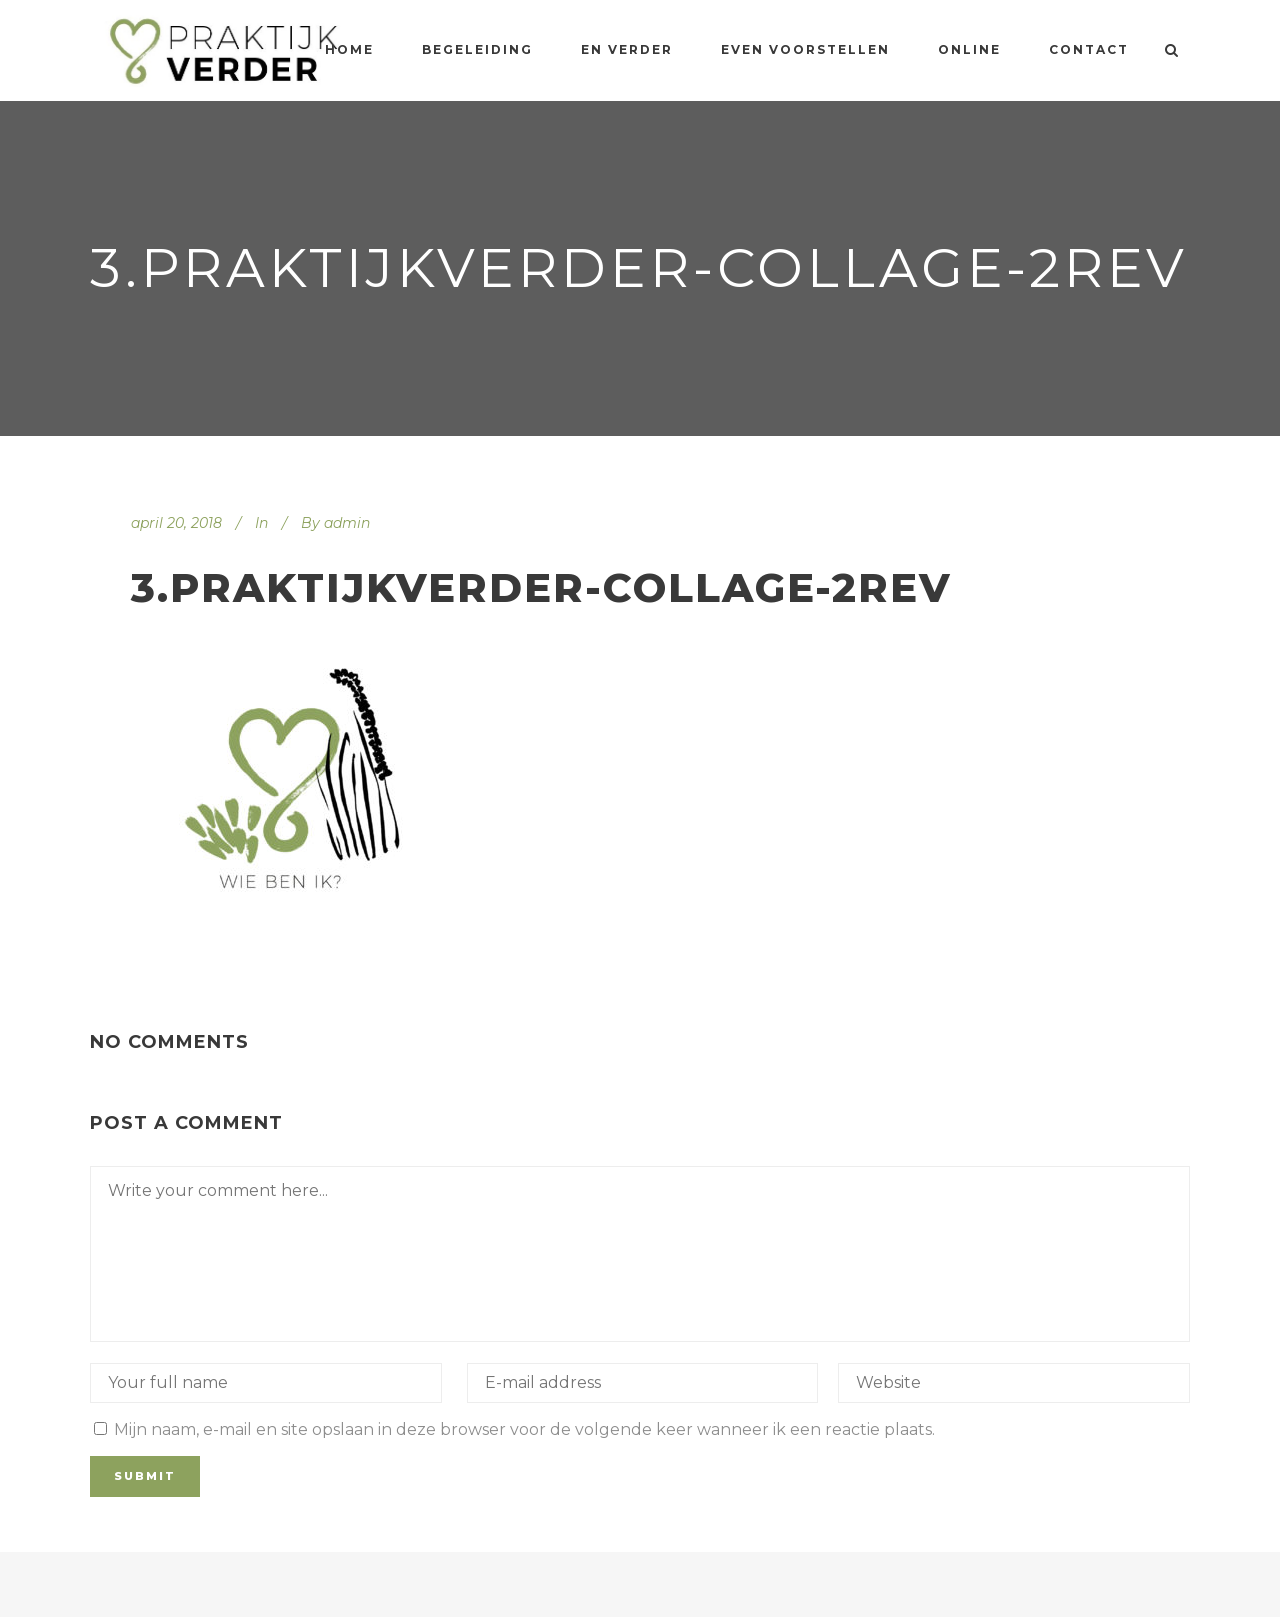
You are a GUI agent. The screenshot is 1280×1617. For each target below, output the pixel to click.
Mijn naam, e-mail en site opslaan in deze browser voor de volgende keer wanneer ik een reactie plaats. (524, 1429)
